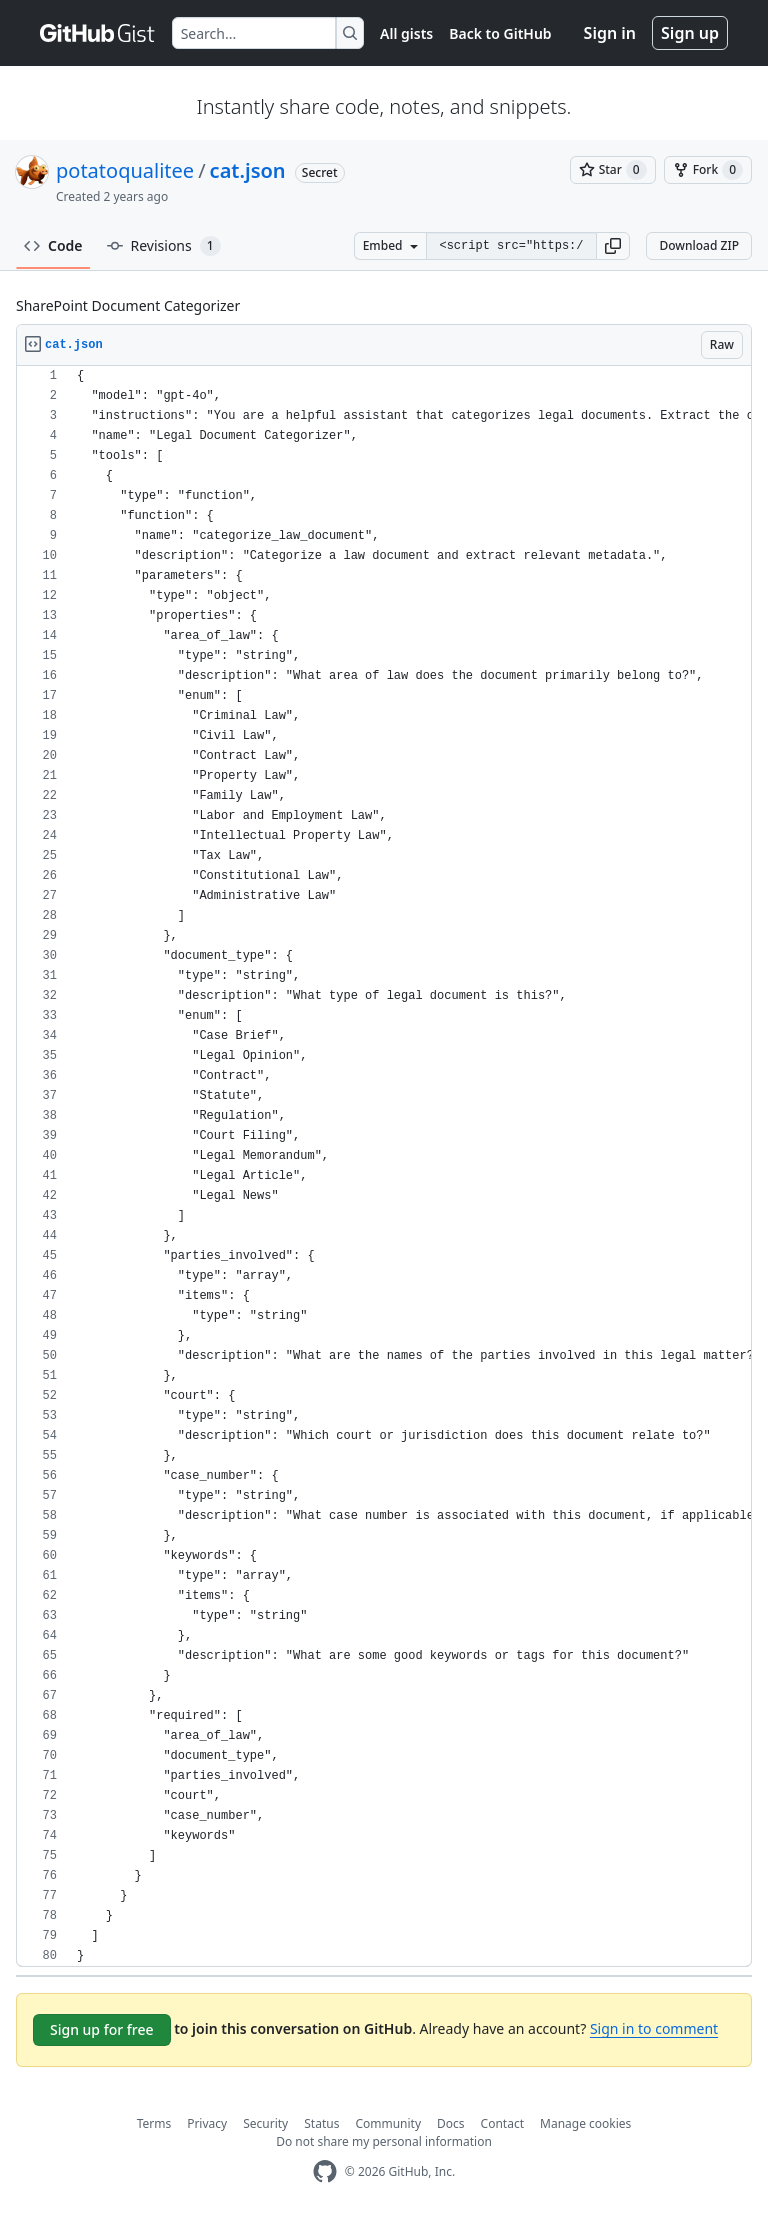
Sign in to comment (654, 2028)
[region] (384, 1166)
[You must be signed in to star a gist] (613, 170)
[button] (613, 246)
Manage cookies (585, 2123)
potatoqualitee (125, 170)
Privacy (207, 2123)
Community (388, 2123)
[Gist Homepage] (98, 33)
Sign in (610, 33)
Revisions (164, 246)
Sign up (690, 33)
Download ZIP (699, 245)
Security (265, 2123)
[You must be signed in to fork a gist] (708, 170)
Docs (451, 2123)
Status (321, 2123)
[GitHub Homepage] (325, 2171)
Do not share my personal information (384, 2141)
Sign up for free (102, 2029)
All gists (406, 33)
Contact (502, 2123)
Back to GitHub (500, 33)
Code (53, 245)
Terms (154, 2123)
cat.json (248, 170)
